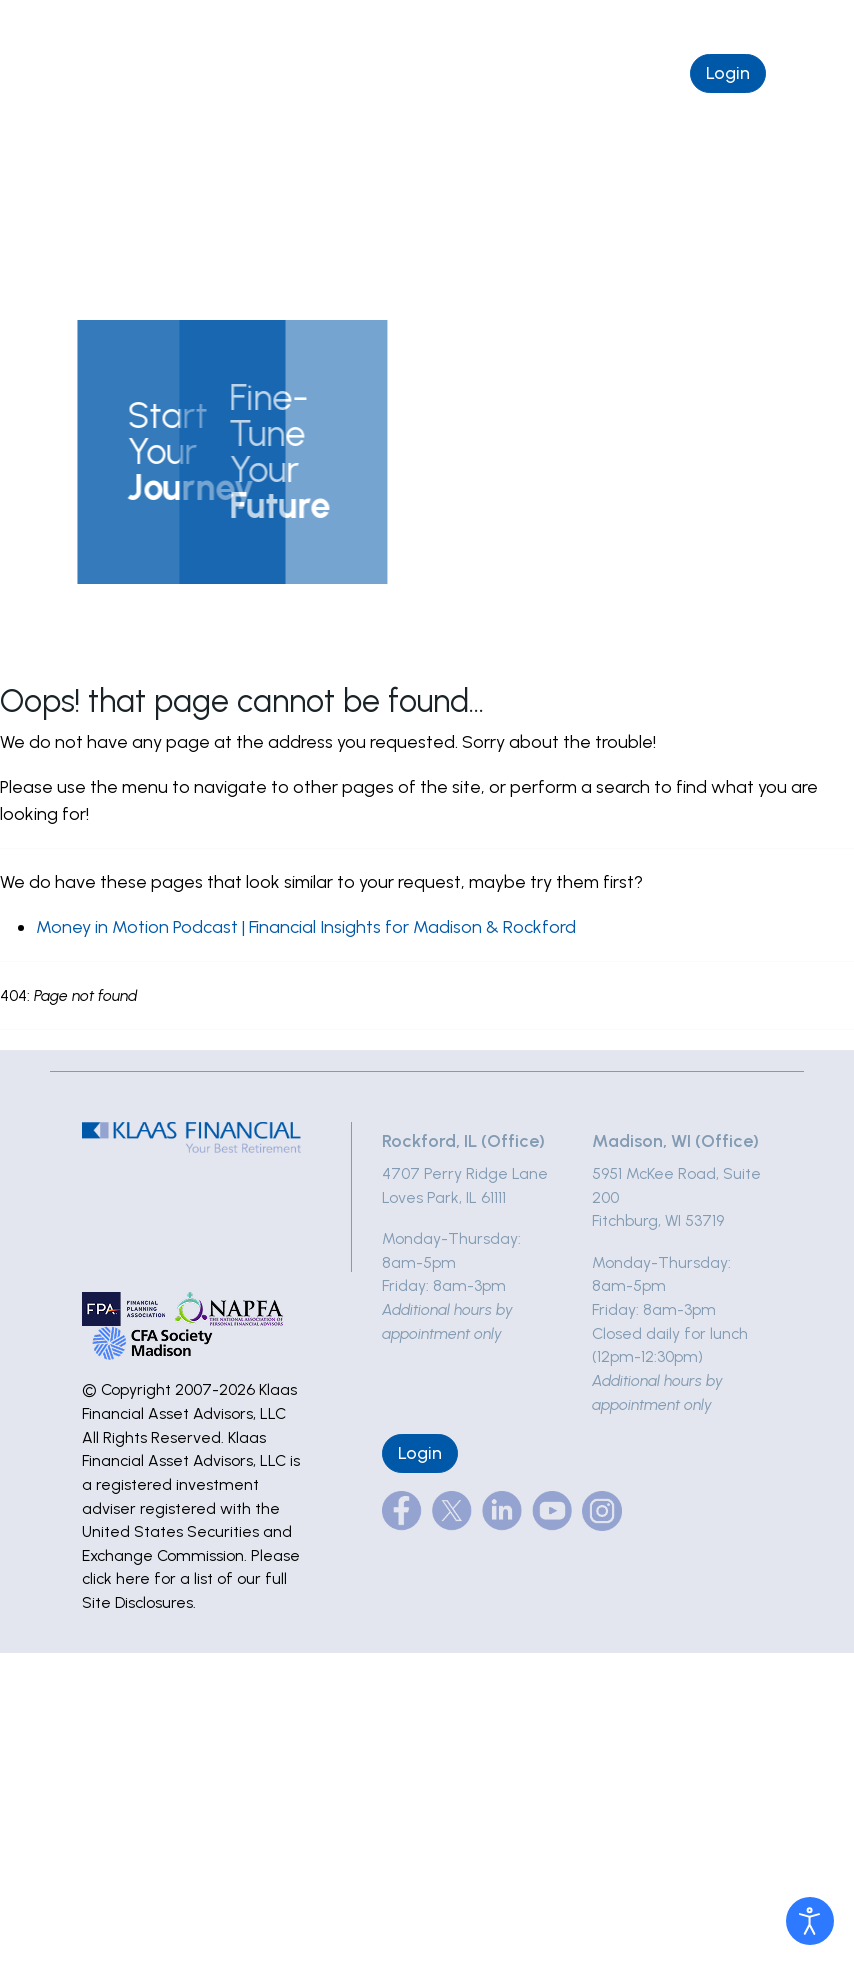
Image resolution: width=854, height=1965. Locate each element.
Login (728, 73)
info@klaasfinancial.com (724, 22)
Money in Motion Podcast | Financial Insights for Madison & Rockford (306, 927)
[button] (150, 452)
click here (116, 1578)
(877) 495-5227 (552, 22)
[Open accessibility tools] (810, 1921)
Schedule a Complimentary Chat (527, 73)
